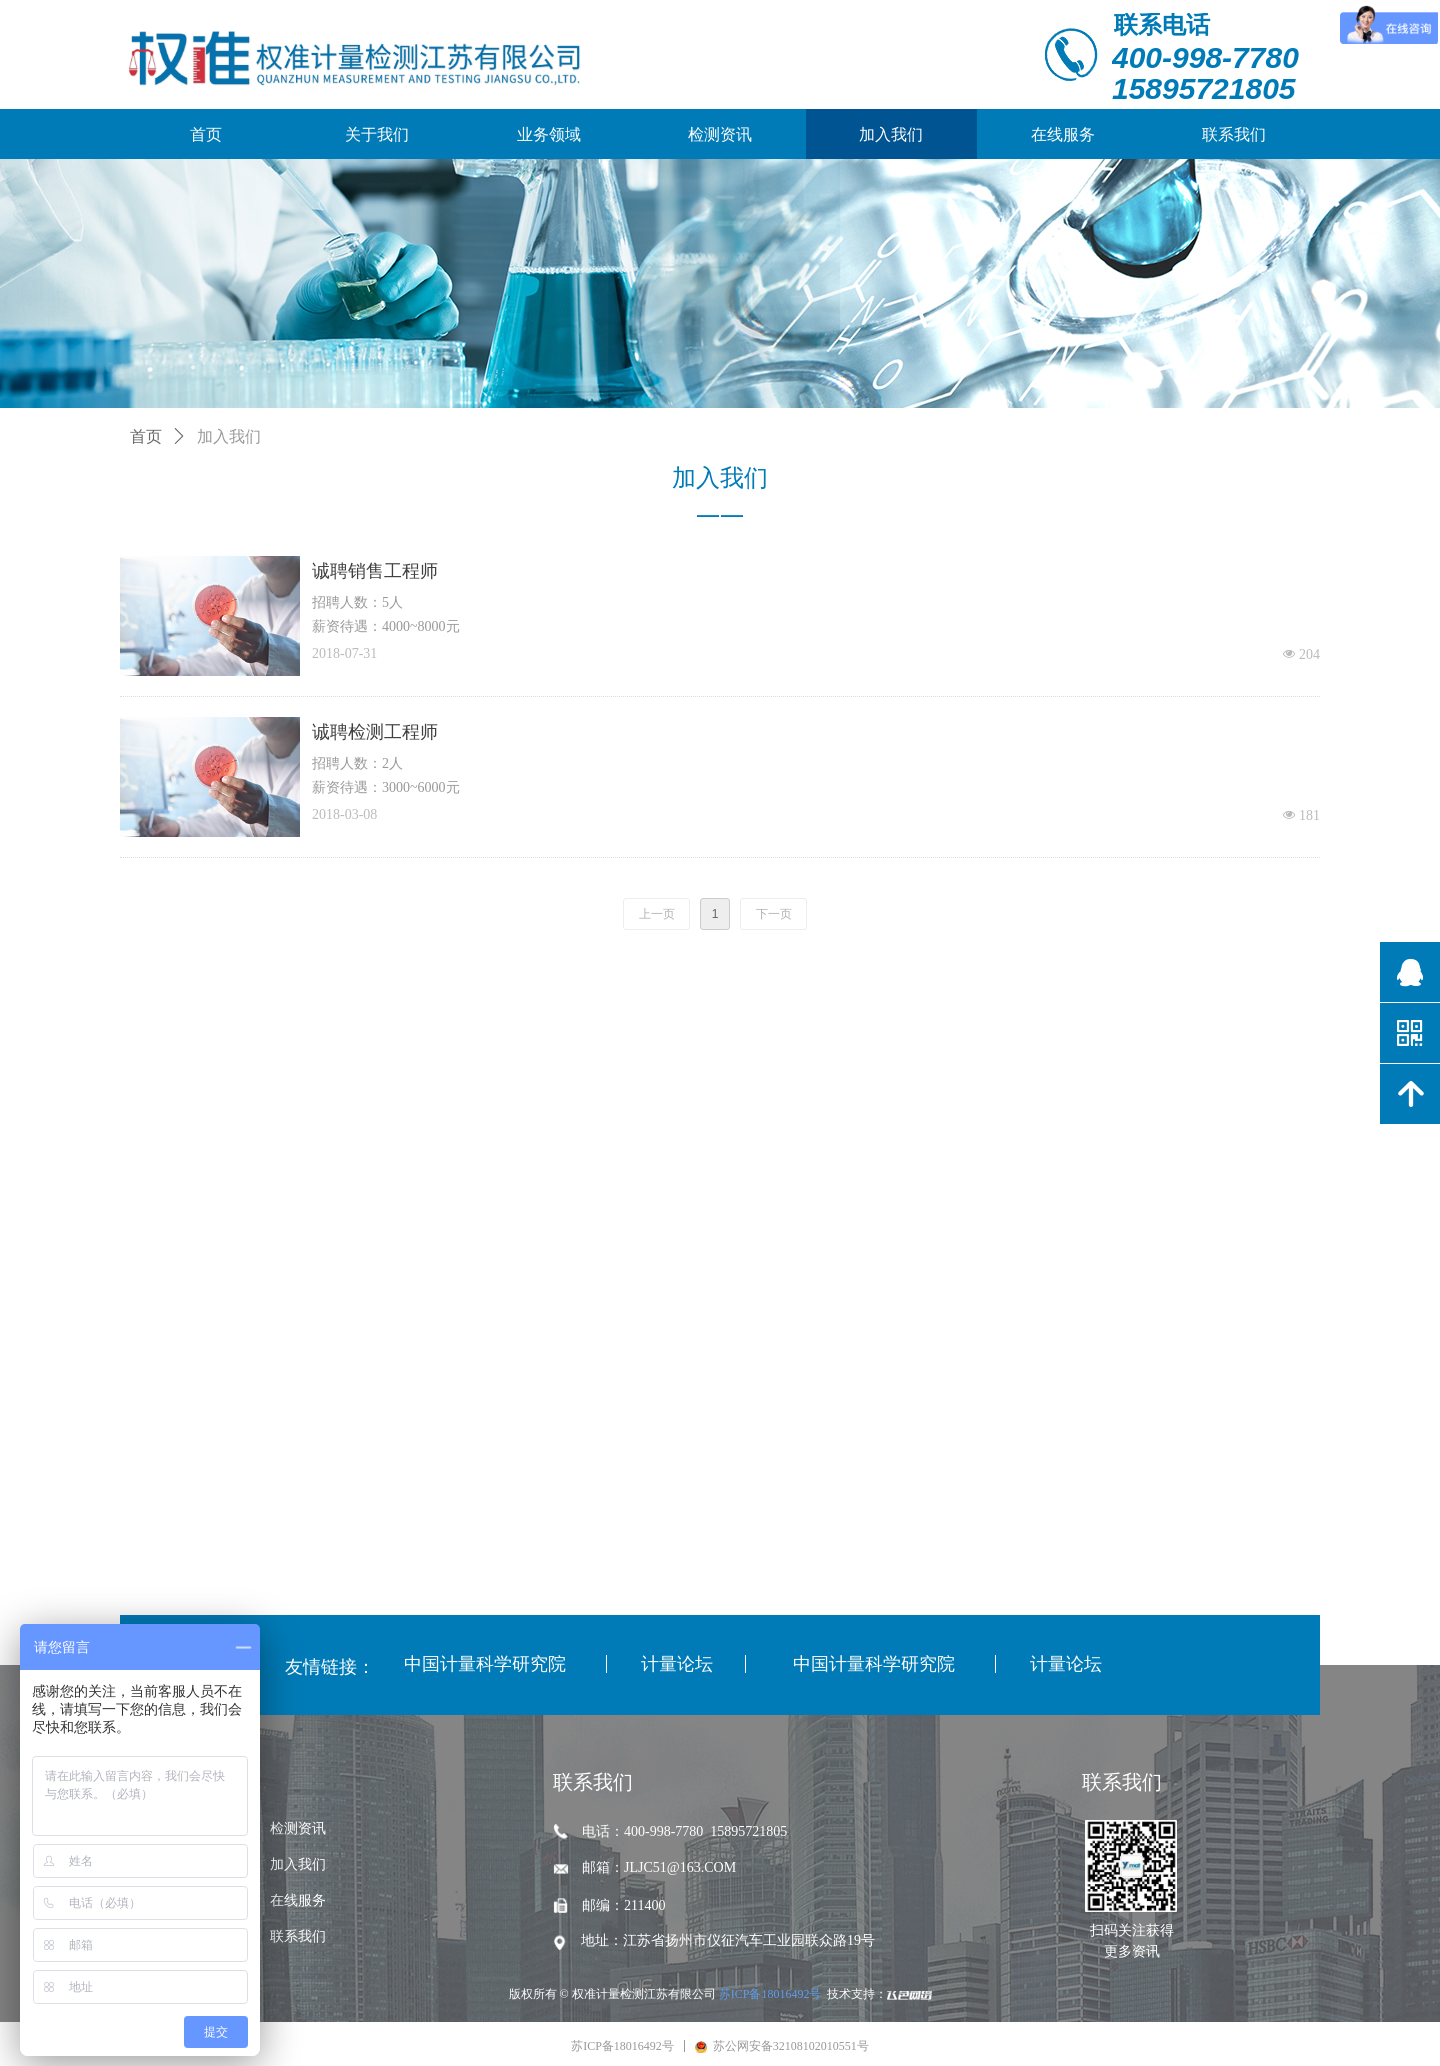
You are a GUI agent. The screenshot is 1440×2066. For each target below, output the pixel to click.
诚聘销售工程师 (375, 571)
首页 (146, 436)
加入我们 (229, 436)
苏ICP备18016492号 (770, 1994)
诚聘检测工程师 (375, 732)
